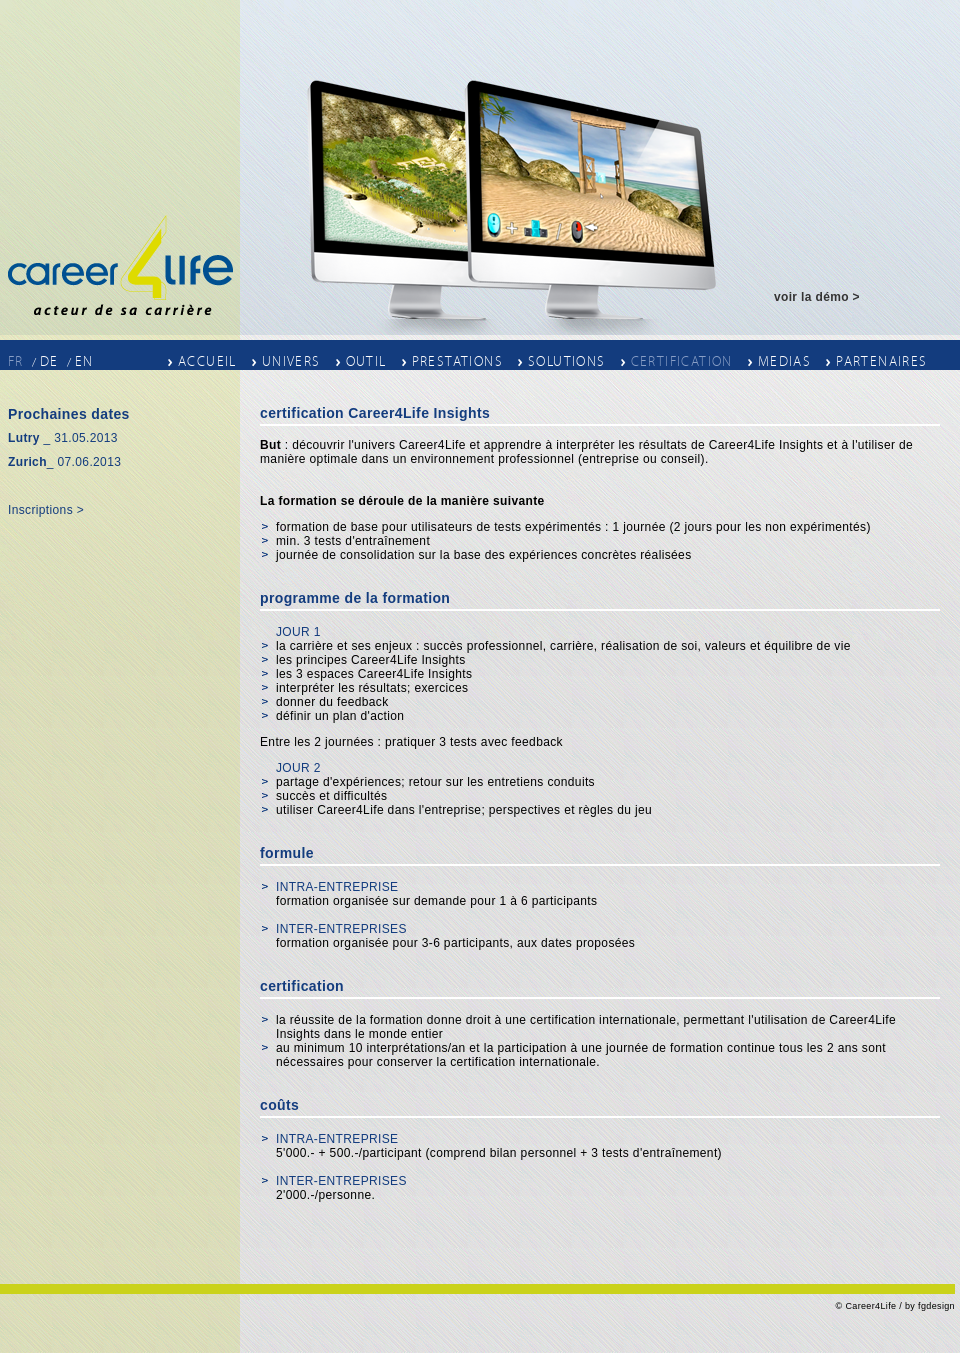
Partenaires (881, 361)
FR (16, 361)
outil (366, 361)
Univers (291, 361)
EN (84, 361)
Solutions (567, 361)
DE (49, 361)
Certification (682, 361)
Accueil (207, 361)
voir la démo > (817, 297)
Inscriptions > (46, 510)
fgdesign (936, 1306)
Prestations (457, 361)
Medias (784, 361)
